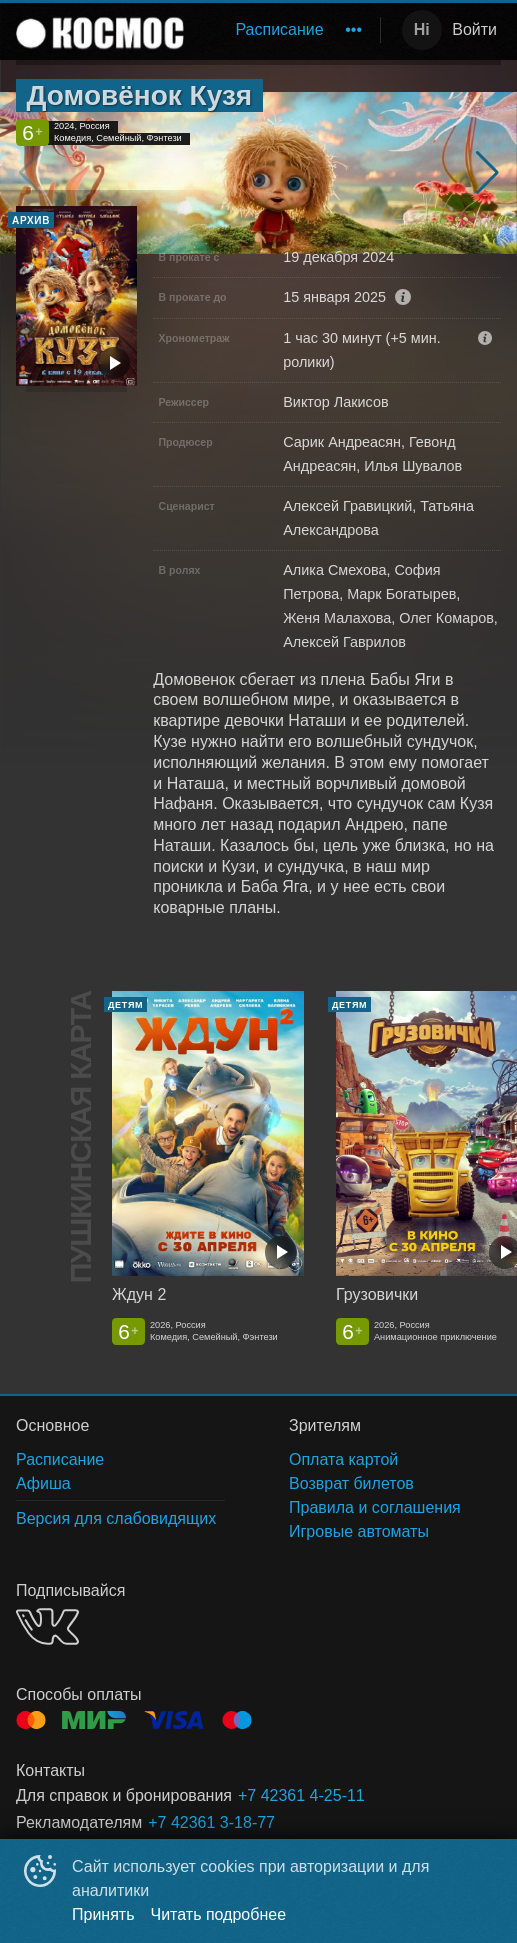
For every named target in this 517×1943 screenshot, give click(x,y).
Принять (103, 1914)
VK (47, 1626)
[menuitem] (279, 30)
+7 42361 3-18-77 (211, 1822)
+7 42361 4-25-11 (301, 1795)
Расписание (279, 29)
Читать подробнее (219, 1914)
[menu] (286, 30)
